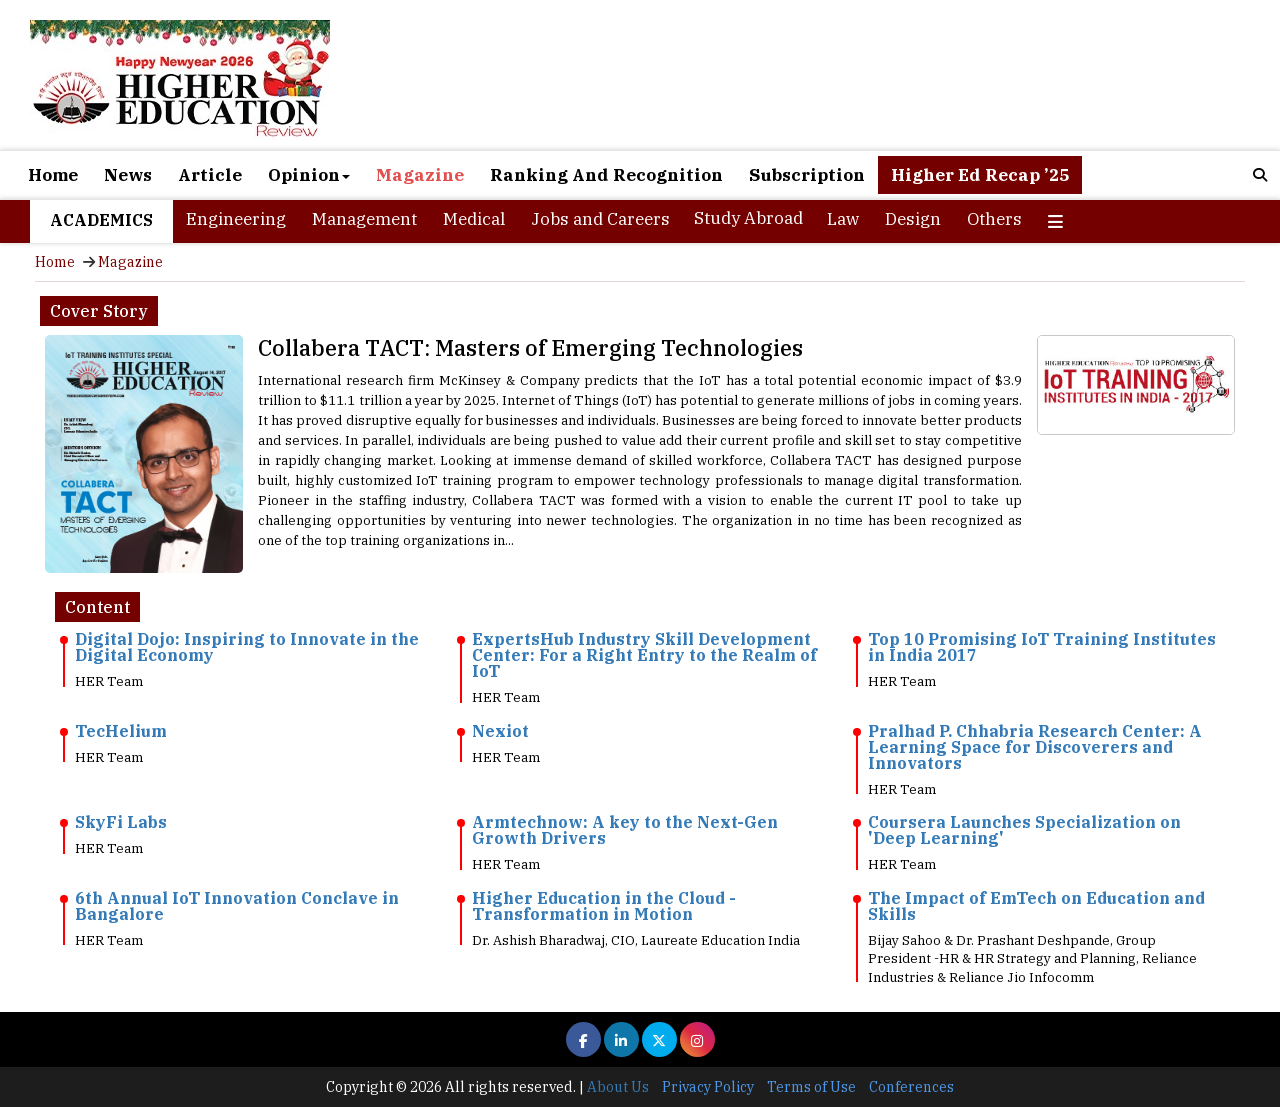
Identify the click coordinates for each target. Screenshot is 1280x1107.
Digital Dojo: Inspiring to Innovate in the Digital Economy (247, 647)
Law (843, 219)
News (128, 175)
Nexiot (500, 731)
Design (913, 219)
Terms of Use (811, 1087)
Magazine (420, 175)
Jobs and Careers (600, 219)
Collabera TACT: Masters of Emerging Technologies (530, 347)
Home (53, 175)
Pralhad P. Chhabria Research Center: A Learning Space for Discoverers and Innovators (1035, 747)
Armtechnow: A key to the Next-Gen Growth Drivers (625, 830)
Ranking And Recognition (606, 175)
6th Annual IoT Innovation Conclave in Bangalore (237, 906)
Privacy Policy (708, 1087)
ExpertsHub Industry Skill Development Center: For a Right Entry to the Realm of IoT (644, 655)
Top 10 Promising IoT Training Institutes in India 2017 (1042, 647)
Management (364, 219)
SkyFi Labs (121, 822)
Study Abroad (748, 218)
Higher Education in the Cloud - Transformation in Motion (604, 906)
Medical (474, 219)
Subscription (807, 175)
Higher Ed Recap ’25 (980, 175)
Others (994, 219)
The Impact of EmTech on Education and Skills (1036, 906)
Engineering (236, 219)
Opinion (309, 175)
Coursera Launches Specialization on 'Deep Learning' (1024, 830)
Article (210, 175)
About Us (618, 1087)
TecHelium (121, 731)
